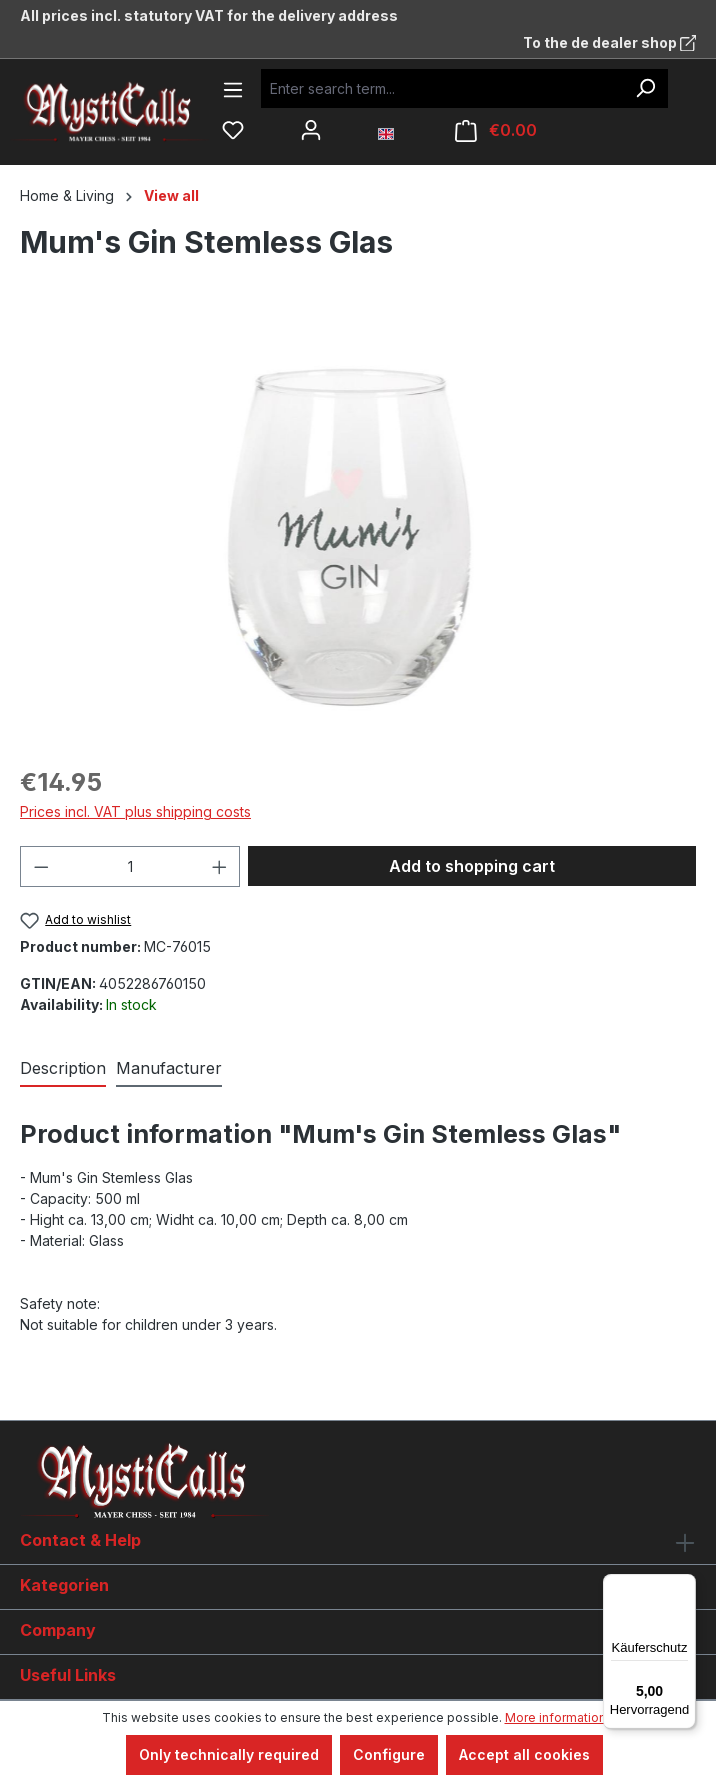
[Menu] (233, 90)
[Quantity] (130, 866)
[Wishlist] (233, 130)
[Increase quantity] (220, 866)
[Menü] (684, 1586)
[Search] (645, 88)
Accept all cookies (524, 1754)
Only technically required (229, 1754)
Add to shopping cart (472, 866)
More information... (560, 1717)
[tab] (63, 1069)
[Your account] (311, 130)
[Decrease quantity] (41, 866)
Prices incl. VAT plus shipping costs (135, 811)
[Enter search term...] (442, 88)
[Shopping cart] (496, 130)
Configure (389, 1754)
